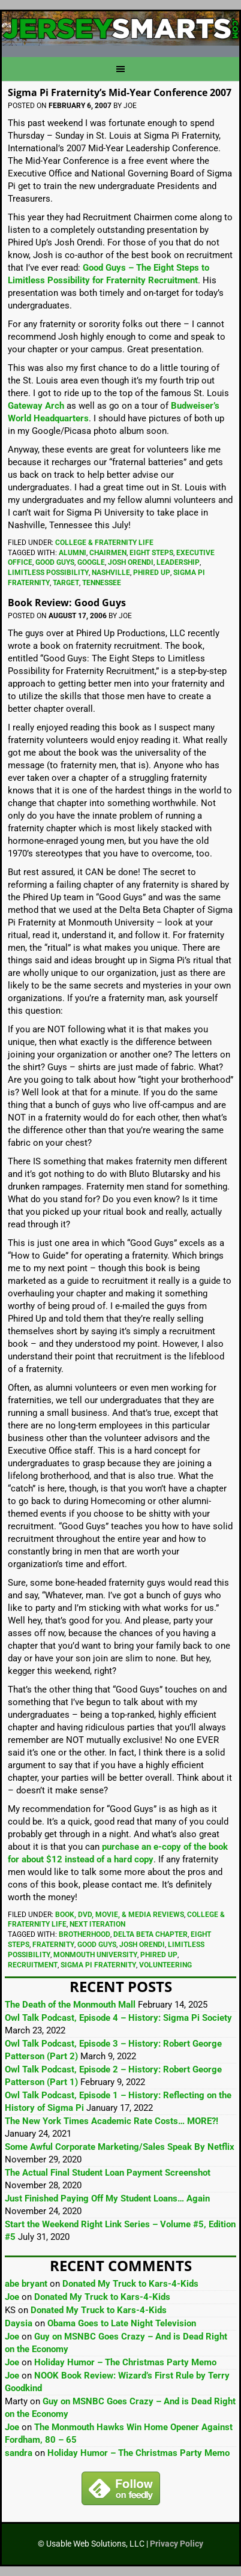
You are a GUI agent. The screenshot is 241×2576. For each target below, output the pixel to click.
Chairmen (107, 553)
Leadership (178, 562)
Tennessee (101, 583)
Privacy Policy (176, 2543)
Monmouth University (95, 1955)
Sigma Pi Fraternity (98, 1965)
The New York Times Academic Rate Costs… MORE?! (111, 2121)
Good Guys (54, 562)
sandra (18, 2453)
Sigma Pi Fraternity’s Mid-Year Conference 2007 (119, 92)
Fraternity (53, 1944)
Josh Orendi (130, 562)
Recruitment (33, 1965)
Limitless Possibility (48, 572)
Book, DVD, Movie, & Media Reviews (119, 1914)
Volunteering (165, 1965)
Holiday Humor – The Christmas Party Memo (125, 2362)
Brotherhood (84, 1934)
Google (91, 562)
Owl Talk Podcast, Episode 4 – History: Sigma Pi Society (118, 2017)
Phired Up (151, 572)
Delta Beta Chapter (150, 1934)
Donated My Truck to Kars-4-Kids (130, 2283)
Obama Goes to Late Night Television (121, 2323)
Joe (12, 2297)
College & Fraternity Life (104, 542)
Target (66, 583)
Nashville (111, 572)
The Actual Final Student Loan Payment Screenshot (107, 2172)
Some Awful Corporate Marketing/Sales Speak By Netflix (119, 2146)
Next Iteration (97, 1924)
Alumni (72, 553)
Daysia (18, 2323)
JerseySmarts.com (120, 29)
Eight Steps (151, 553)
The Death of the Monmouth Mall (70, 2004)
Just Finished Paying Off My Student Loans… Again (107, 2198)
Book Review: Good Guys (67, 602)
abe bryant (26, 2283)
